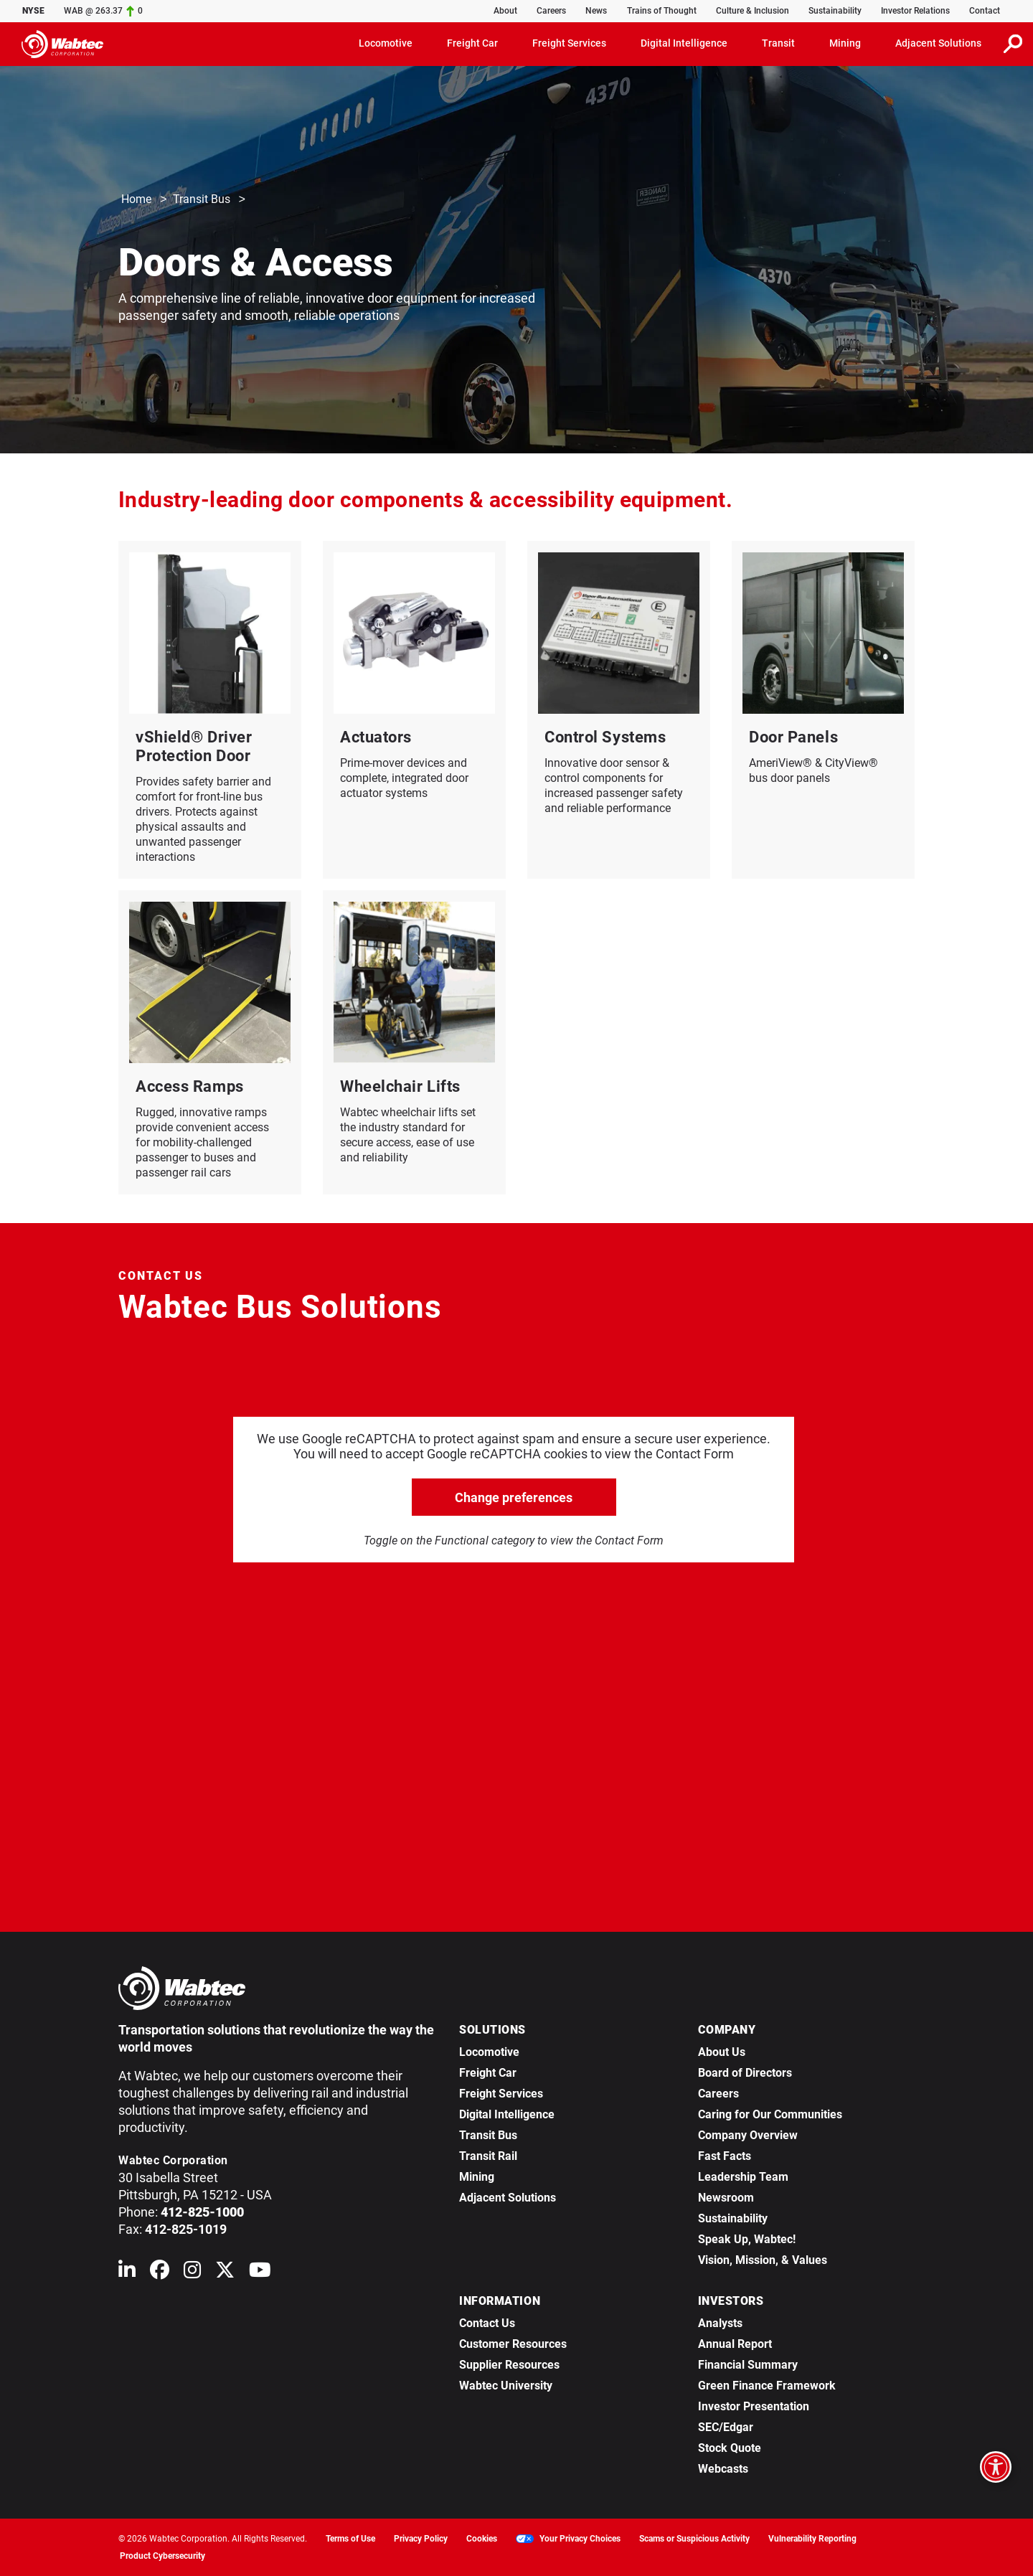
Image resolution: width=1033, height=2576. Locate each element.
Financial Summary (748, 2365)
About (505, 11)
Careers (551, 11)
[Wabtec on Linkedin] (127, 2273)
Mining (476, 2177)
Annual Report (735, 2344)
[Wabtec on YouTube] (260, 2273)
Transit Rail (488, 2156)
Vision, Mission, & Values (762, 2260)
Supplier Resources (509, 2365)
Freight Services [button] (569, 43)
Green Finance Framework (767, 2385)
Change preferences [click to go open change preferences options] (513, 1497)
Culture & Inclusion (752, 11)
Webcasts (723, 2469)
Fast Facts (724, 2156)
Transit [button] (778, 43)
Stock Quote (729, 2448)
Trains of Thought (662, 11)
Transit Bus (201, 200)
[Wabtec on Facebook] (159, 2273)
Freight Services (501, 2093)
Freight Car (487, 2073)
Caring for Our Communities (770, 2114)
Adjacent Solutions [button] (938, 43)
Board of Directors (745, 2073)
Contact (984, 11)
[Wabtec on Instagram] (192, 2273)
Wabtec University (505, 2385)
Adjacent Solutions (507, 2197)
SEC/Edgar (725, 2427)
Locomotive (489, 2052)
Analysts (720, 2323)
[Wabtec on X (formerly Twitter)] (225, 2273)
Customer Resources (513, 2344)
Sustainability (835, 11)
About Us (721, 2052)
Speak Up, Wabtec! (747, 2239)
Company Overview (748, 2135)
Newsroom (726, 2197)
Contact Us (487, 2323)
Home (136, 200)
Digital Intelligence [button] (684, 43)
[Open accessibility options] (995, 2467)
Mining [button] (845, 43)
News (596, 11)
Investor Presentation (753, 2406)
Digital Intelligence (507, 2114)
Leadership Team (743, 2177)
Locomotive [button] (385, 43)
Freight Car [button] (472, 43)
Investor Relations (915, 11)
